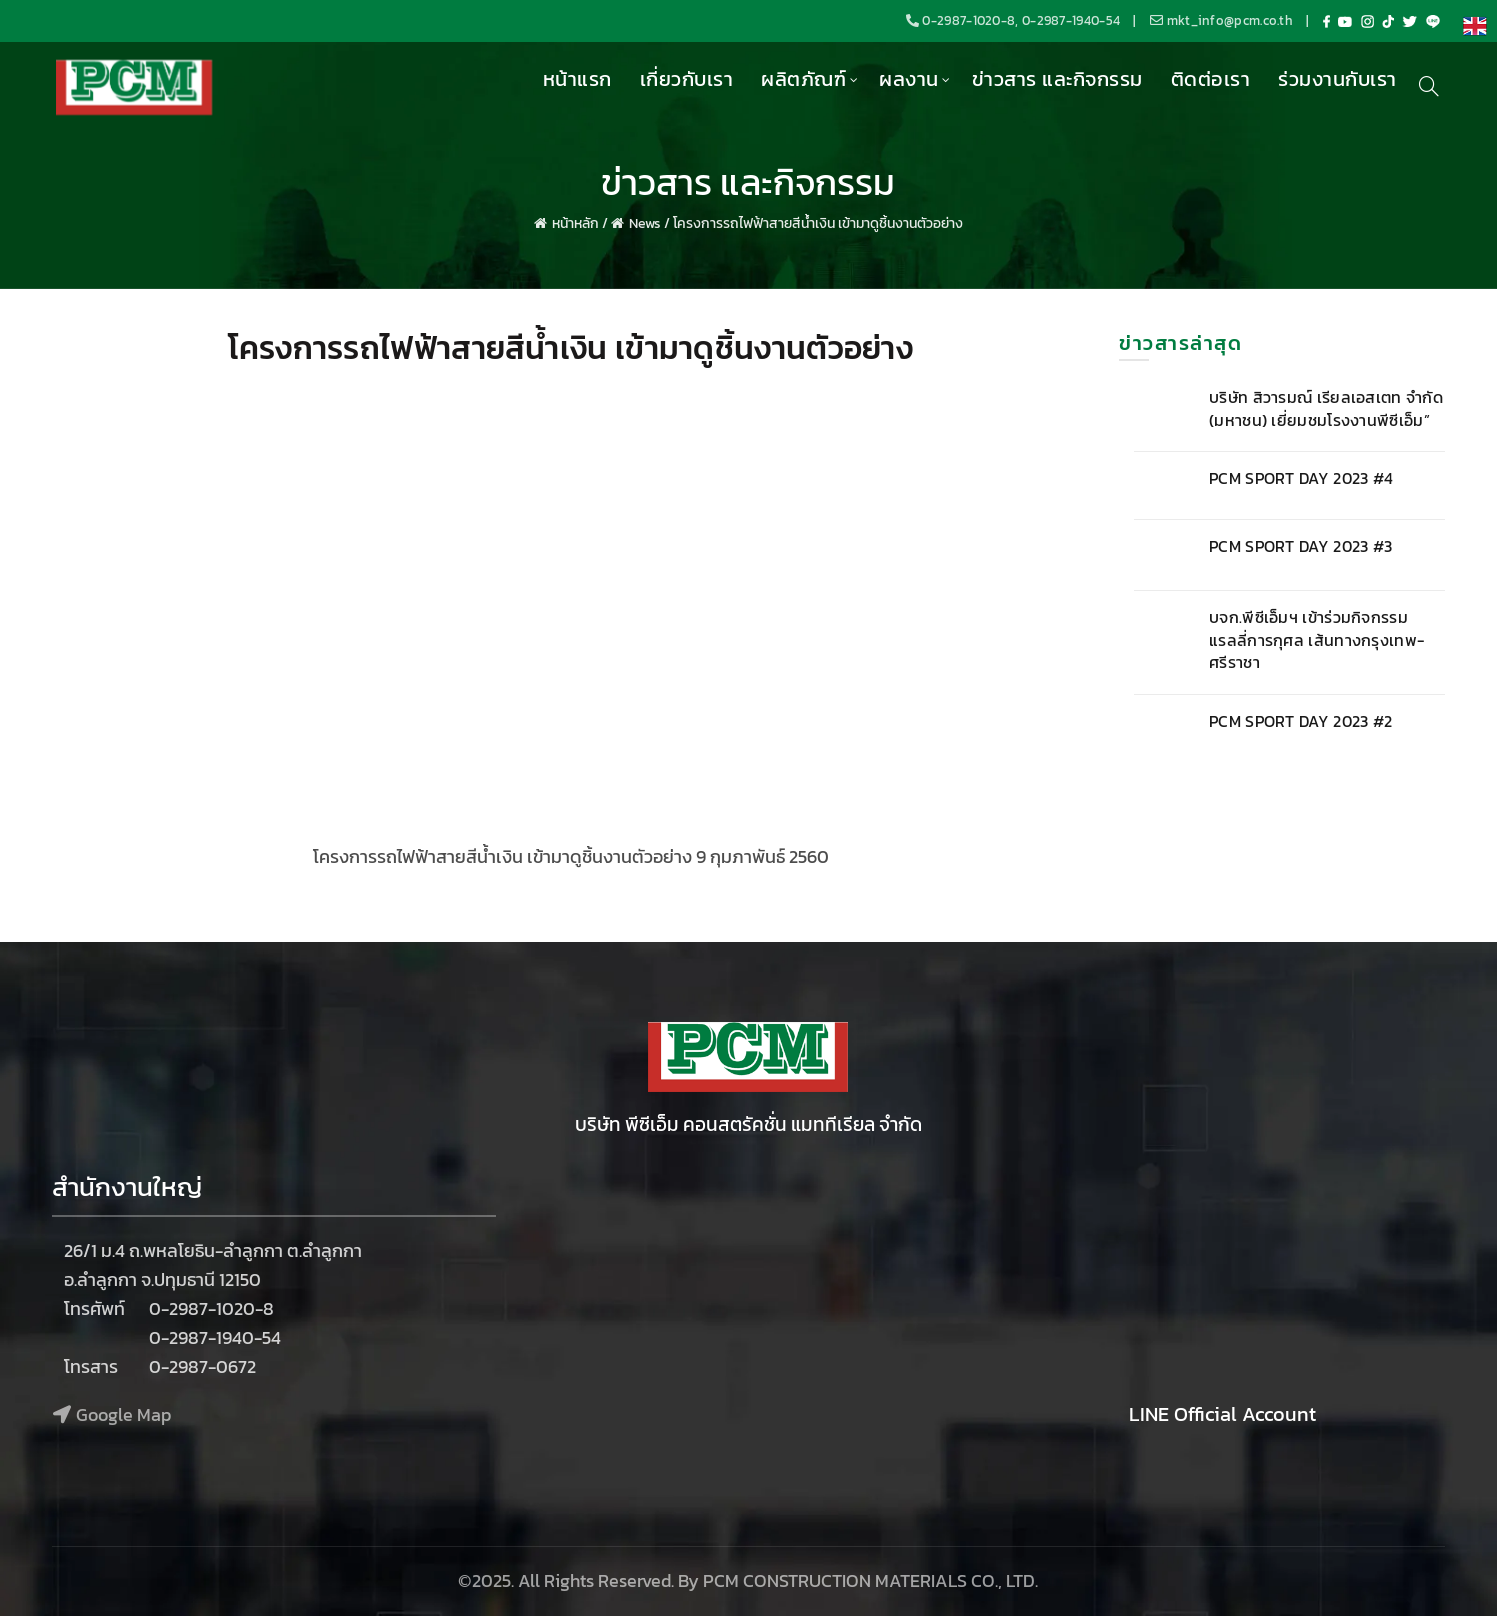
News (645, 223)
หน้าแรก (577, 79)
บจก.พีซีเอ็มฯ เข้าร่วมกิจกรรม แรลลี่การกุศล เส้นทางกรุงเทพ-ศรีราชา (1316, 639)
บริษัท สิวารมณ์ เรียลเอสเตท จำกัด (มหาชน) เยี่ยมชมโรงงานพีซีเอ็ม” (1326, 408)
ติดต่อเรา (1211, 79)
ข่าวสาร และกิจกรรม (1057, 79)
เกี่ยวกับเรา (687, 79)
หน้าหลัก (575, 223)
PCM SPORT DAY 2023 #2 (1300, 721)
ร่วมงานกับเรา (1337, 79)
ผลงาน (909, 79)
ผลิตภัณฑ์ (803, 79)
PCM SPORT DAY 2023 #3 (1300, 546)
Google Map (123, 1414)
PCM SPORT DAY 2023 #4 (1301, 478)
